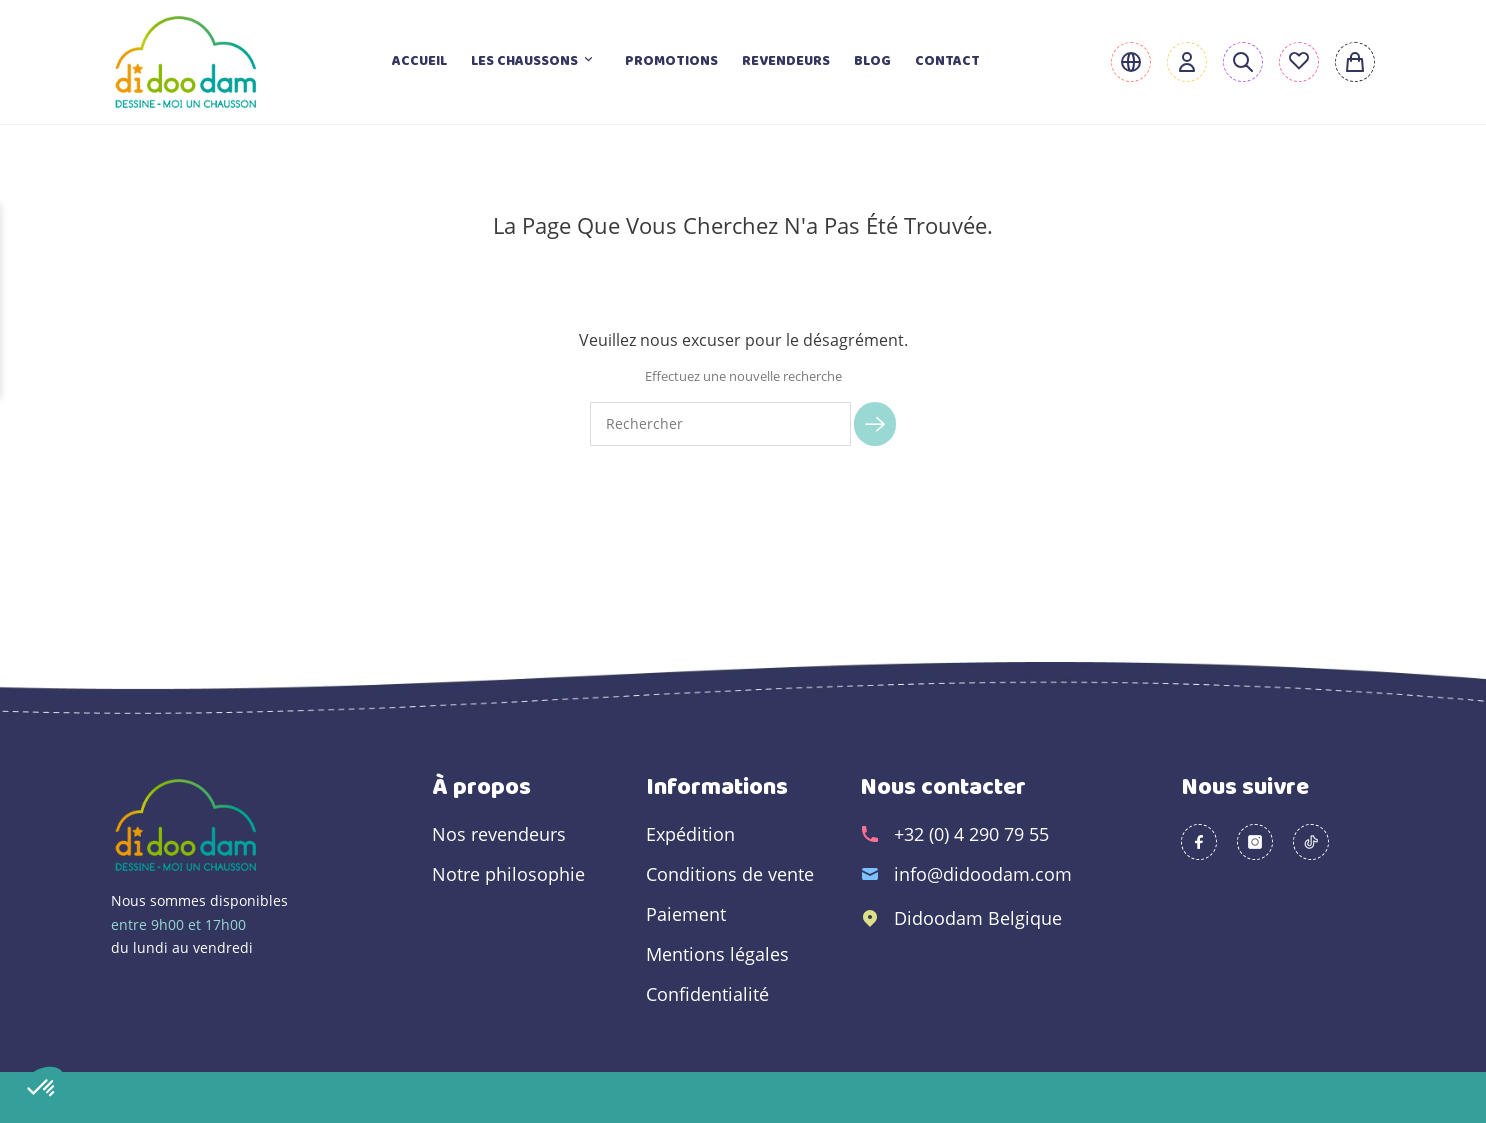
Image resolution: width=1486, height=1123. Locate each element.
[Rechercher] (720, 424)
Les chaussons (536, 61)
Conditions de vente (730, 874)
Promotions (671, 61)
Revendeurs (786, 61)
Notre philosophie (508, 874)
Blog (872, 61)
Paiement (686, 914)
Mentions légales (717, 954)
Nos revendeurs (499, 834)
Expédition (690, 834)
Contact (947, 61)
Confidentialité (707, 994)
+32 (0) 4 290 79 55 (971, 834)
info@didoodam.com (983, 874)
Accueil (419, 61)
